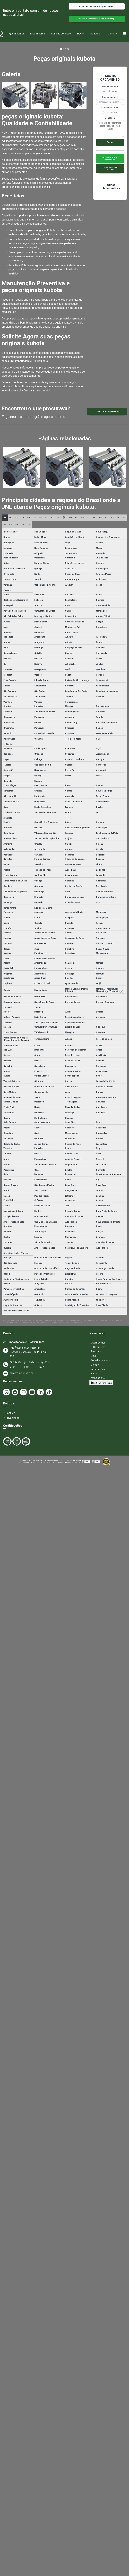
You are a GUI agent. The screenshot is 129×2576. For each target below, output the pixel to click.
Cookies (9, 1414)
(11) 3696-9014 (29, 1366)
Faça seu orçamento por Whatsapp (97, 20)
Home (93, 1375)
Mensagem (110, 119)
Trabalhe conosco (60, 35)
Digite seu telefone (110, 109)
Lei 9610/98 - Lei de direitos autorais (67, 1324)
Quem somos (15, 35)
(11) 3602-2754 (15, 1366)
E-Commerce (37, 35)
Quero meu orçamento (107, 413)
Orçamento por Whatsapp (110, 161)
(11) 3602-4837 (44, 1366)
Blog (79, 35)
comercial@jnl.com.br (18, 1375)
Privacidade (11, 1419)
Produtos (95, 35)
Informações (97, 1370)
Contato (114, 35)
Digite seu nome (110, 88)
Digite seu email (110, 98)
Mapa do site (97, 1379)
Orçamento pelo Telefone (110, 171)
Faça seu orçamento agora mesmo (97, 7)
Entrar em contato (101, 1384)
